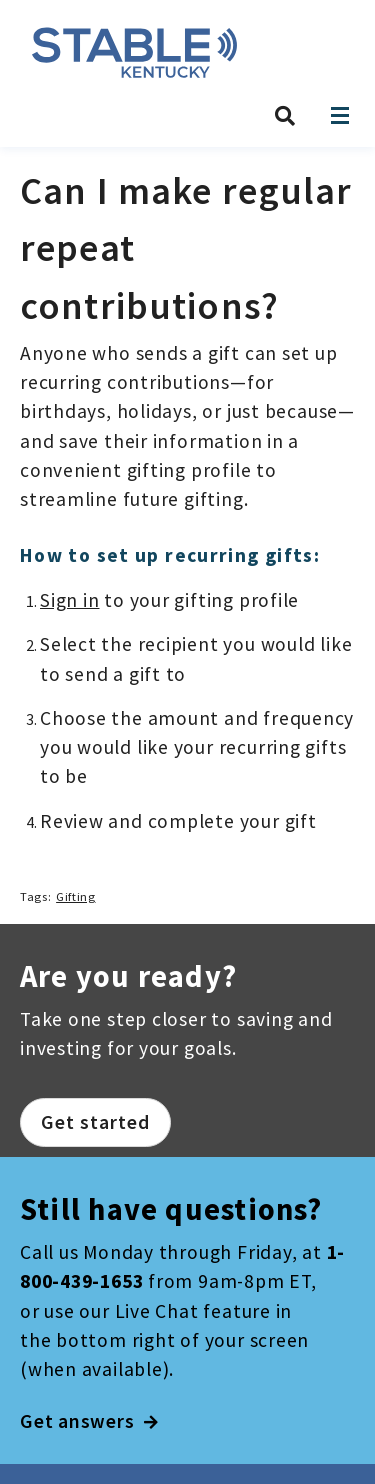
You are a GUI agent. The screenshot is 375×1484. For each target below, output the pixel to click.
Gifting (75, 896)
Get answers (89, 1421)
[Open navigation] (340, 115)
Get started (95, 1122)
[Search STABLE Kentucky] (285, 116)
